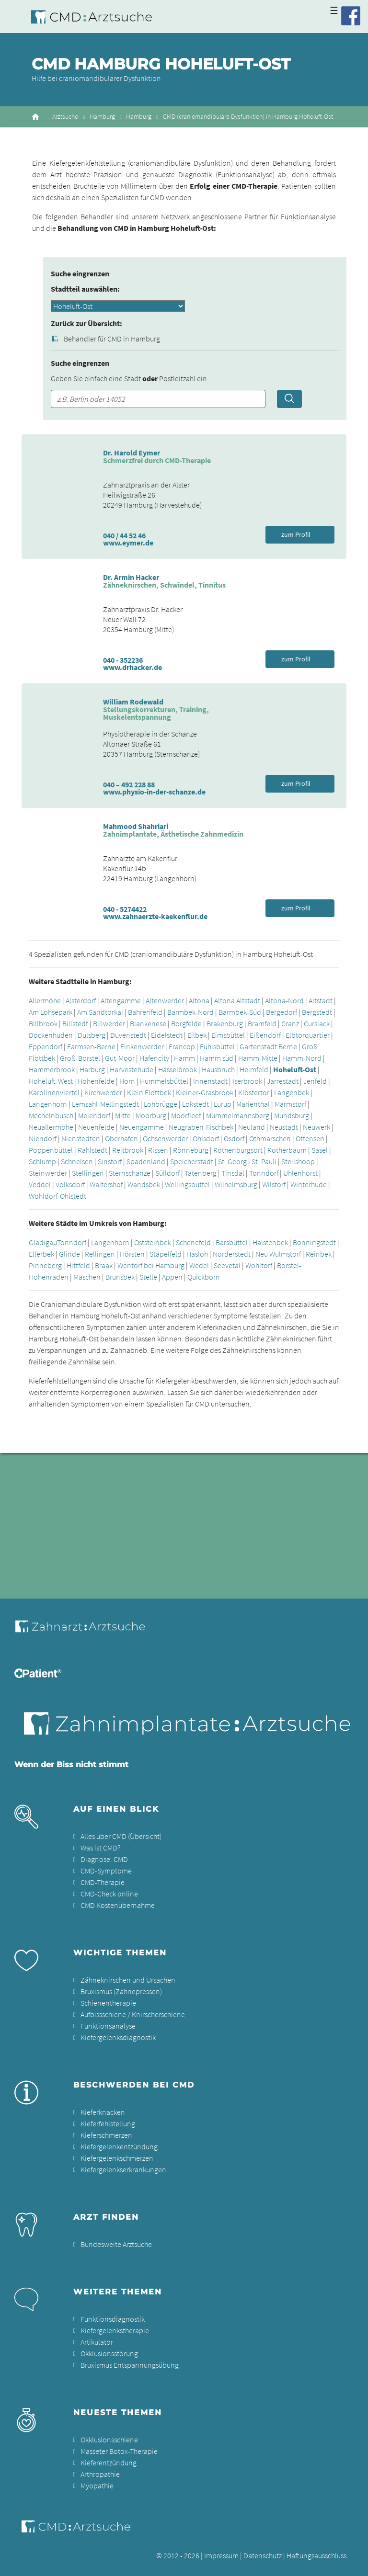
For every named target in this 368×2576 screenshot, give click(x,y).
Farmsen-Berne (91, 1046)
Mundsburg (291, 1115)
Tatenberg (200, 1173)
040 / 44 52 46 (124, 535)
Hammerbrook (52, 1069)
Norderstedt (232, 1254)
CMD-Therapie (102, 1882)
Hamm (184, 1058)
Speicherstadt (191, 1161)
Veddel (40, 1184)
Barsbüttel (232, 1242)
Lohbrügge (160, 1104)
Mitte (123, 1115)
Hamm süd (216, 1058)
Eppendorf (45, 1046)
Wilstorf (274, 1184)
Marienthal (253, 1104)
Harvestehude (131, 1069)
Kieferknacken (102, 2112)
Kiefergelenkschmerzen (116, 2158)
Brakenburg (225, 1023)
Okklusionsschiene (109, 2439)
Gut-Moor (120, 1058)
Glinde (69, 1254)
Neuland (251, 1127)
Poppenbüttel (51, 1150)
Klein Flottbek (149, 1092)
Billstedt (75, 1023)
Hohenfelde (96, 1081)
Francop (182, 1046)
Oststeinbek (152, 1242)
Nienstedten (80, 1138)
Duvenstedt (128, 1035)
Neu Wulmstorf (278, 1254)
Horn (127, 1081)
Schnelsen (77, 1161)
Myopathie (97, 2485)
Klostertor (253, 1092)
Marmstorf (290, 1104)
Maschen (87, 1277)
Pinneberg (45, 1265)
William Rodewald (133, 701)
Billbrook (43, 1023)
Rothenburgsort (238, 1150)
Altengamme (121, 1000)
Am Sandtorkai (100, 1012)
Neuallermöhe (51, 1127)
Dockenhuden (51, 1035)
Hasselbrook (177, 1069)
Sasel (319, 1150)
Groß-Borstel (80, 1058)
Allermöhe (45, 1000)
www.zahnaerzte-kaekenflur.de (155, 916)
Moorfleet (186, 1115)
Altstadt (321, 1000)
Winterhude (308, 1184)
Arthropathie (100, 2474)
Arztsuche (65, 117)
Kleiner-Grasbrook (204, 1092)
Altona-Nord (284, 1000)
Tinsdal (232, 1173)
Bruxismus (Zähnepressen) (121, 1991)
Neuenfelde (96, 1127)
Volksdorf (70, 1184)
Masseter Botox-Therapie (119, 2451)
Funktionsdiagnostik (112, 2319)
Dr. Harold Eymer (131, 452)
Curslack (317, 1023)
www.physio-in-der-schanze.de (154, 791)
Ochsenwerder (165, 1138)
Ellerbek (41, 1254)
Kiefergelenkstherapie (114, 2330)
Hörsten (132, 1254)
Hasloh (197, 1254)
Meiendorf (94, 1115)
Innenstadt (211, 1081)
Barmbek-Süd (239, 1012)
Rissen (158, 1150)
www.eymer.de (128, 542)
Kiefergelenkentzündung (119, 2146)
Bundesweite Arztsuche (116, 2244)
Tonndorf (263, 1173)
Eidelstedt (167, 1035)
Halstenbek (270, 1242)
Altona (199, 1000)
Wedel (199, 1265)
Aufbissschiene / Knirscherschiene (132, 2014)
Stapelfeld (166, 1254)
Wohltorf (258, 1265)
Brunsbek (120, 1277)
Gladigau (43, 1242)
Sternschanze (129, 1173)
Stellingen (88, 1173)
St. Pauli (264, 1161)
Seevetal (227, 1265)
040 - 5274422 (125, 909)
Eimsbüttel (228, 1035)
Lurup (222, 1104)
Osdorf (234, 1138)
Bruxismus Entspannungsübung (129, 2365)
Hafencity (154, 1058)
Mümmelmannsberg (237, 1115)
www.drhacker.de (132, 667)
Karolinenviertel (54, 1092)
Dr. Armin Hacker (131, 577)
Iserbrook (247, 1081)
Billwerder (109, 1023)
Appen (172, 1277)
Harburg (92, 1069)
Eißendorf (265, 1035)
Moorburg (151, 1115)
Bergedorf (281, 1012)
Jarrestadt (283, 1081)
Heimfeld (254, 1069)
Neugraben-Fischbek (201, 1127)
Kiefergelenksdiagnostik (118, 2037)
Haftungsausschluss (316, 2555)
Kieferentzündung (108, 2462)
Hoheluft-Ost (294, 1069)
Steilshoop (298, 1161)
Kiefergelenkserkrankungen (123, 2169)
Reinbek (319, 1254)
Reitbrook (127, 1150)
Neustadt (284, 1127)
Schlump (42, 1161)
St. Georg (232, 1161)
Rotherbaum (287, 1150)
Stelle (148, 1277)
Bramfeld (262, 1023)
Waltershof (106, 1184)
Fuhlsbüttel (217, 1046)
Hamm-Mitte (257, 1058)
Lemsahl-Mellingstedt (105, 1104)
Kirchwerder (103, 1092)
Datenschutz (262, 2555)
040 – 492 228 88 (129, 784)
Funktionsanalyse (108, 2026)
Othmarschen (270, 1138)
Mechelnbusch (51, 1115)
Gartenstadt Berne (268, 1046)
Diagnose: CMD (104, 1859)
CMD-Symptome (106, 1870)
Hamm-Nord (302, 1058)
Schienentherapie (108, 2003)
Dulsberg (91, 1035)
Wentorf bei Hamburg (150, 1265)
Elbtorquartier (308, 1035)
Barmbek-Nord (190, 1012)
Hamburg (102, 117)
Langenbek (291, 1092)
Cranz (290, 1023)
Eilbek (197, 1035)
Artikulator (96, 2342)
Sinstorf (110, 1161)
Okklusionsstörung (109, 2353)
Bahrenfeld (145, 1012)
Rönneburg (190, 1150)
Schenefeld (193, 1242)
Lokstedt (195, 1104)
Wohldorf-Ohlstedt (57, 1196)
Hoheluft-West (51, 1081)
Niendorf (43, 1138)
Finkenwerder (142, 1046)
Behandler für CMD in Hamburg (112, 338)
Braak (104, 1265)
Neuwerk (316, 1127)
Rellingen (100, 1254)
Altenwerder (165, 1000)
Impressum (221, 2555)
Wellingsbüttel (187, 1184)
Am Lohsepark (50, 1012)
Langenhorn (48, 1104)
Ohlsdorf (206, 1138)
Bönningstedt (314, 1242)
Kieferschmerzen (106, 2135)
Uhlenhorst (300, 1173)
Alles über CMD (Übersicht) (120, 1836)
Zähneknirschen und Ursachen (127, 1980)
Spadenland (145, 1161)
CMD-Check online (109, 1893)
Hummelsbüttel (164, 1081)
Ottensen (310, 1138)
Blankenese (148, 1023)
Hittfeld (78, 1265)
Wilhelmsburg (236, 1184)
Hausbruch (218, 1069)
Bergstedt (317, 1012)
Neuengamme (141, 1127)
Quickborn (203, 1277)
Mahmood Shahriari (135, 826)
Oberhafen (121, 1138)
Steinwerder (48, 1173)
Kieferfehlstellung (107, 2123)
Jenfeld (315, 1081)
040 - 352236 (123, 660)
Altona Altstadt (237, 1000)
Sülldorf (167, 1173)
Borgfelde (186, 1023)
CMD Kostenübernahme (117, 1905)
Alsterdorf (81, 1000)
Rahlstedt (92, 1150)
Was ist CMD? (100, 1847)
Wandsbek (143, 1184)
